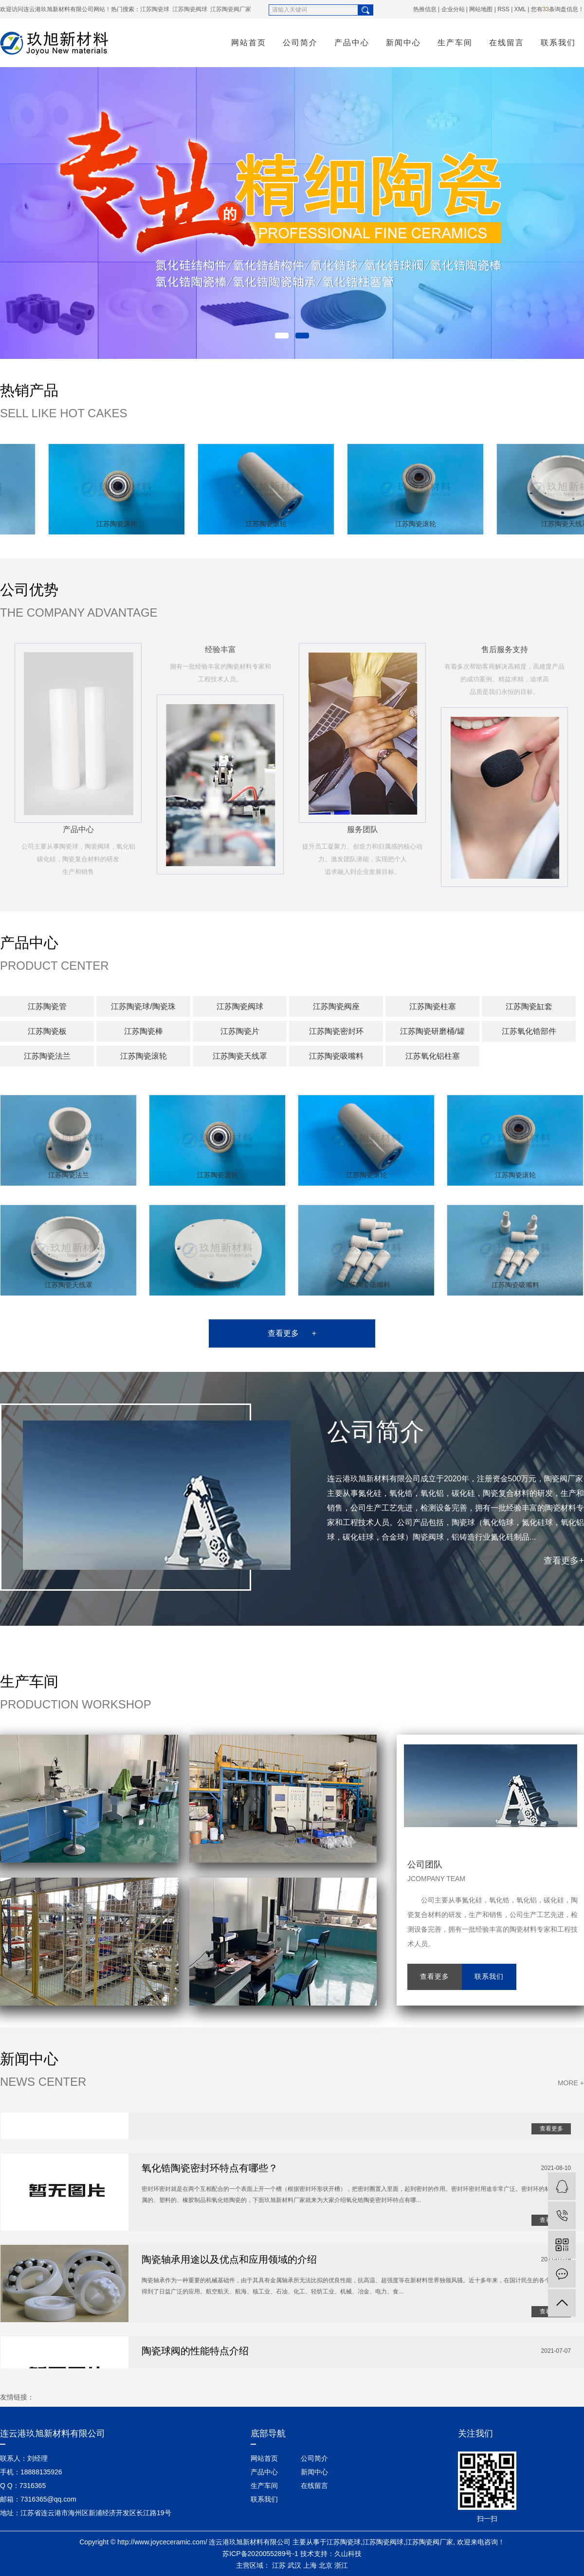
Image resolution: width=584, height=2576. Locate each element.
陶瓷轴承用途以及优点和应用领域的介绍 (229, 2262)
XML (520, 9)
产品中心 (351, 42)
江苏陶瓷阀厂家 (230, 9)
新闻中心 (403, 42)
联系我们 (558, 42)
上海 (310, 2565)
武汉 (294, 2565)
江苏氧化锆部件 (529, 1031)
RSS (503, 9)
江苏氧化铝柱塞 (432, 1056)
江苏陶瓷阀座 (336, 1006)
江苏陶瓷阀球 (189, 9)
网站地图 (481, 9)
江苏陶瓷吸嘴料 (336, 1056)
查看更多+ (564, 1560)
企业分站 (453, 9)
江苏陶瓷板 (47, 1031)
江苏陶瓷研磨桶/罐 (432, 1031)
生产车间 (455, 42)
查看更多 (434, 1976)
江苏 (279, 2565)
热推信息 (425, 9)
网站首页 (248, 42)
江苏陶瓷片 (239, 1031)
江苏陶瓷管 (47, 1006)
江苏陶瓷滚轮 (120, 524)
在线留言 (506, 42)
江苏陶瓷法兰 (47, 1056)
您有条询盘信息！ (557, 9)
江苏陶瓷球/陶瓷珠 (143, 1006)
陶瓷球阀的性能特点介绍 (195, 2353)
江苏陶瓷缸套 (529, 1006)
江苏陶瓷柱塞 (432, 1006)
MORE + (571, 2083)
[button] (282, 335)
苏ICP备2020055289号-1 (260, 2554)
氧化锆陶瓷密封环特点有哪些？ (210, 2170)
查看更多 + (292, 1333)
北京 (325, 2565)
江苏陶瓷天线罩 (240, 1056)
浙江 (341, 2565)
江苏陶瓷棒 (143, 1031)
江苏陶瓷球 (154, 9)
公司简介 (300, 42)
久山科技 (348, 2554)
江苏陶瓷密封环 (336, 1031)
